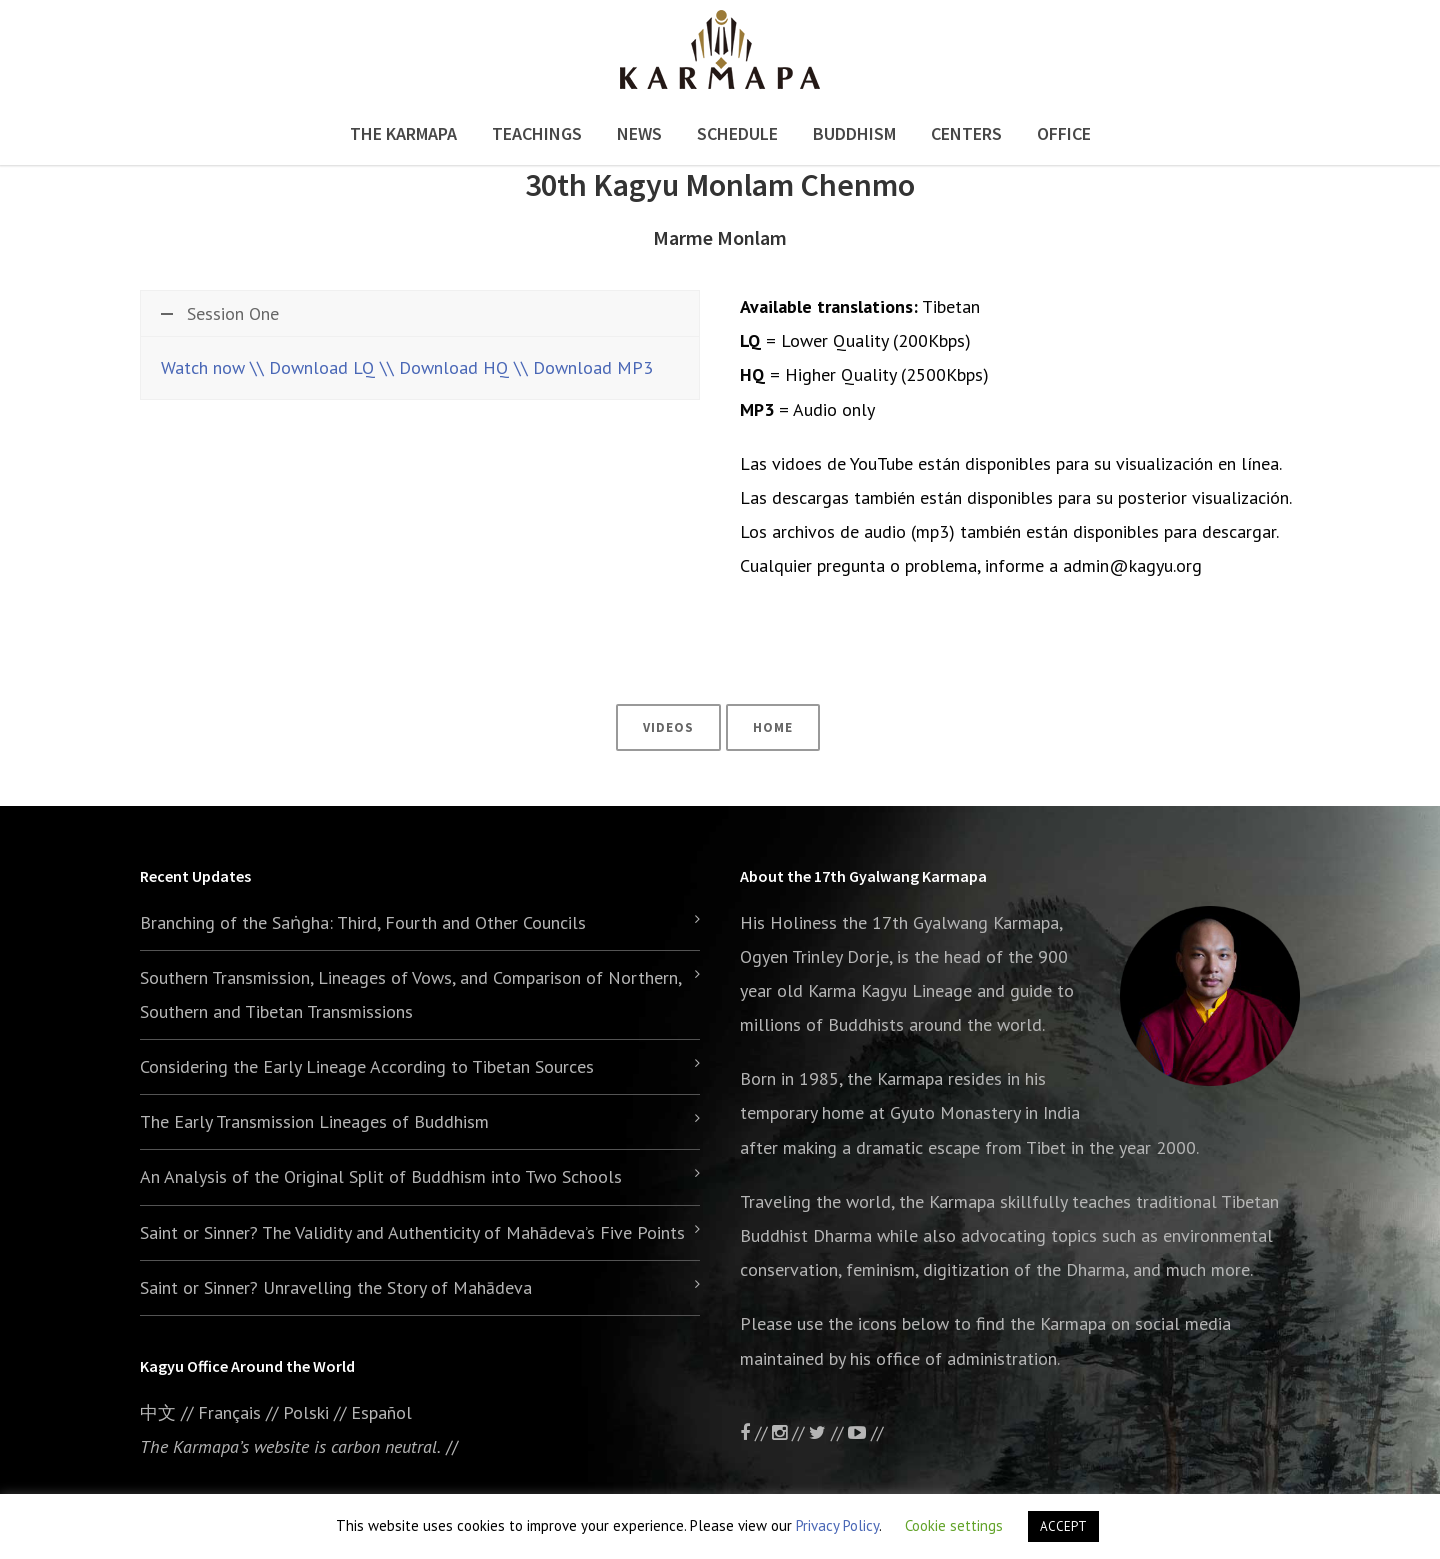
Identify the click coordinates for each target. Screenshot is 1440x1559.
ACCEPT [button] (1063, 1526)
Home (773, 727)
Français (229, 1412)
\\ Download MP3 (583, 367)
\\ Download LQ (312, 367)
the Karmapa (895, 1078)
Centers (966, 133)
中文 (158, 1412)
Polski (306, 1412)
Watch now (203, 367)
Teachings (537, 133)
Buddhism (854, 133)
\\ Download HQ (444, 367)
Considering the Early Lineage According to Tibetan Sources (367, 1066)
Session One (220, 313)
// (828, 1432)
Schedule (737, 133)
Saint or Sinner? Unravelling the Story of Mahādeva (336, 1287)
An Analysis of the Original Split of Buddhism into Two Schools (381, 1176)
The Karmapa (403, 133)
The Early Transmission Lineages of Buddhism (314, 1121)
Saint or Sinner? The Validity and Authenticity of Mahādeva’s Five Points (412, 1232)
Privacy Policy (837, 1525)
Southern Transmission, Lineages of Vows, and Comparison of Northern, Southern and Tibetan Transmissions (410, 994)
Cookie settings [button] (954, 1525)
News (639, 133)
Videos (668, 727)
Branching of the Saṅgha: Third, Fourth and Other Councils (363, 922)
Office (1064, 133)
